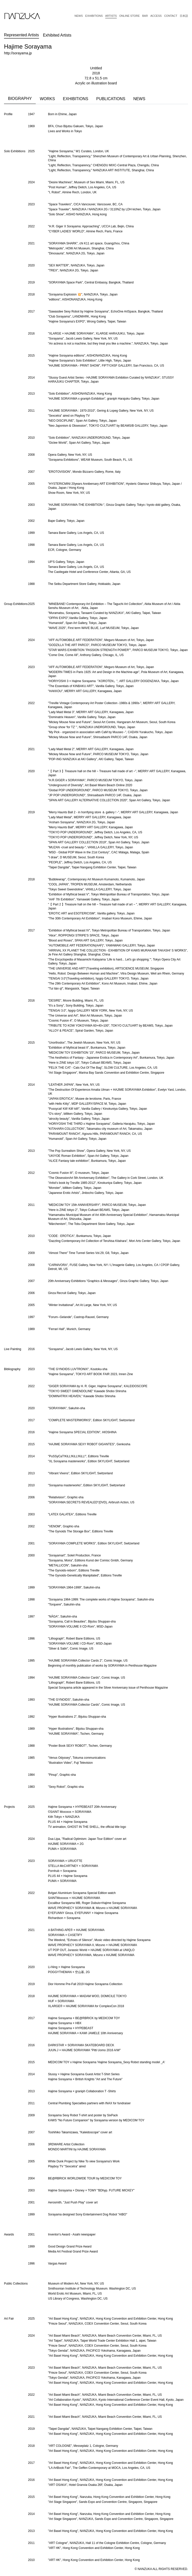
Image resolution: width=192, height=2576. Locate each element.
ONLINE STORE (129, 15)
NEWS (78, 15)
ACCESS (156, 15)
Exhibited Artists (57, 35)
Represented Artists (21, 35)
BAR (145, 15)
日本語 (184, 15)
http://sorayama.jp (18, 53)
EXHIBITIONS (94, 15)
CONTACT (170, 15)
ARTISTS (111, 15)
